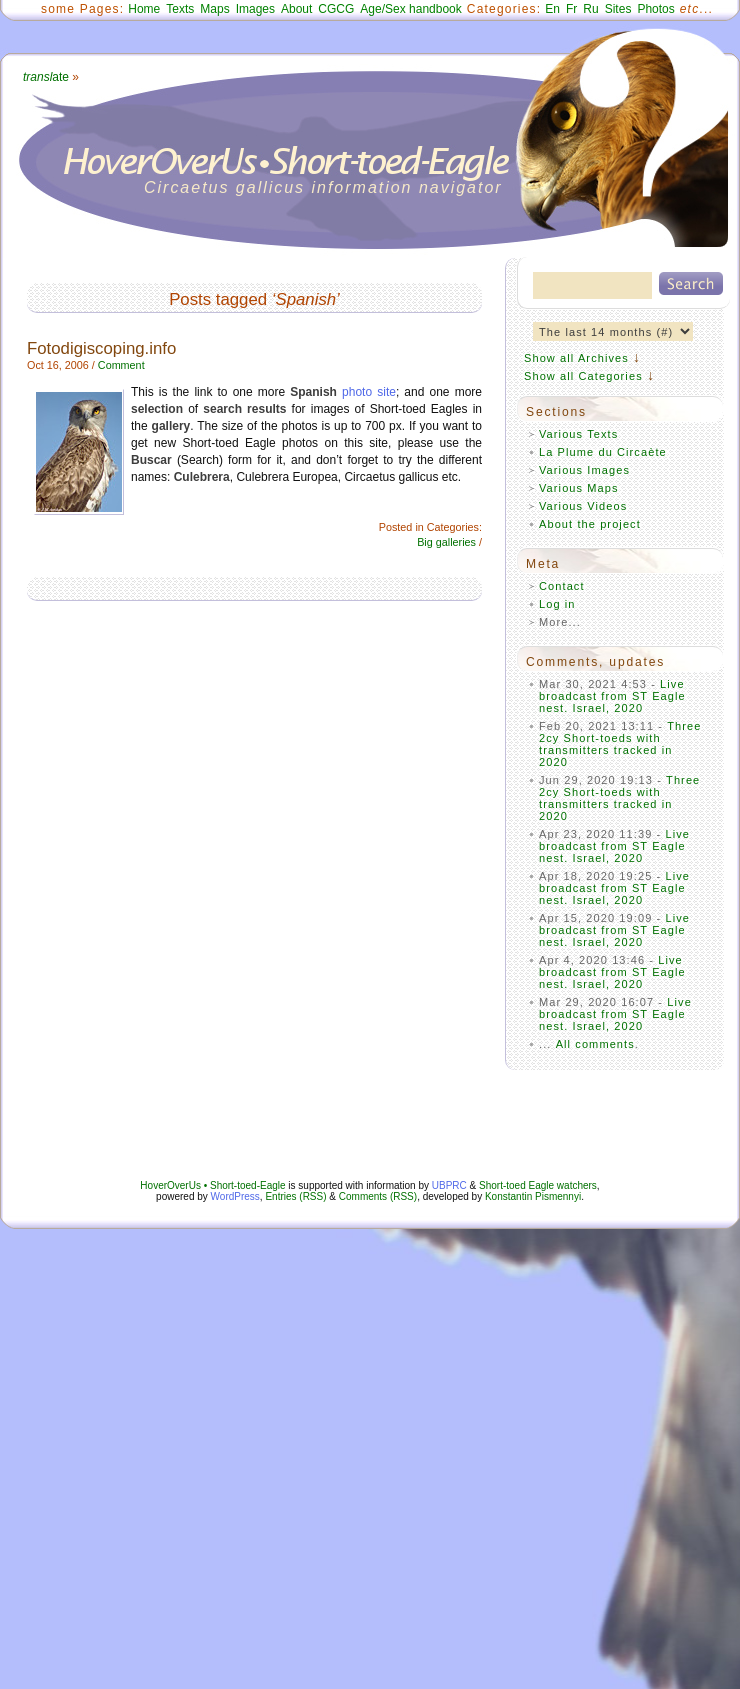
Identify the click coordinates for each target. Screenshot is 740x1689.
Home (144, 9)
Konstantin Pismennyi (533, 1196)
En (552, 9)
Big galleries (446, 542)
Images (255, 9)
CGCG (336, 9)
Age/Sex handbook (410, 9)
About (296, 9)
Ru (590, 9)
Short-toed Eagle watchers (538, 1185)
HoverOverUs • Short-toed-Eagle (212, 1185)
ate (46, 77)
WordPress (235, 1196)
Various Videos (583, 506)
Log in (557, 604)
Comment (121, 365)
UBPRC (449, 1185)
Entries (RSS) (295, 1196)
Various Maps (579, 488)
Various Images (584, 470)
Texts (180, 9)
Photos (655, 9)
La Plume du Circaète (603, 452)
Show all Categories (583, 376)
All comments (595, 1044)
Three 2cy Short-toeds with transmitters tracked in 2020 (620, 744)
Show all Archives (576, 358)
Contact (562, 586)
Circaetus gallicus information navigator (323, 187)
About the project (590, 524)
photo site (369, 392)
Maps (214, 9)
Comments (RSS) (378, 1196)
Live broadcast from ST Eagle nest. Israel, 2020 (612, 696)
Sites (618, 9)
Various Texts (578, 434)
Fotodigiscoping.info (101, 348)
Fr (571, 9)
